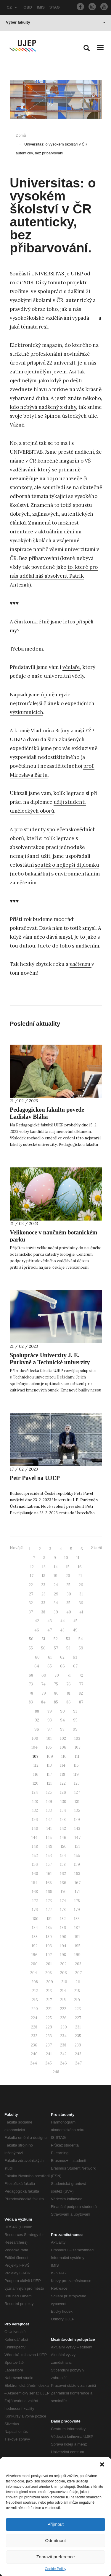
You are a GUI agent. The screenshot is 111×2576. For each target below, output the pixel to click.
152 (35, 1855)
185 (49, 1927)
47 (49, 1630)
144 (34, 1837)
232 (34, 2035)
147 (78, 1837)
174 (63, 1900)
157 (49, 1864)
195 (78, 1945)
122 (63, 1783)
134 (63, 1810)
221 (49, 2008)
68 (31, 1675)
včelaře (71, 667)
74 (43, 1684)
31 (81, 1594)
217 (49, 1999)
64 (36, 1666)
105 (49, 1747)
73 (31, 1684)
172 (35, 1900)
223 (78, 2008)
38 (43, 1612)
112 (35, 1765)
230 (63, 2027)
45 (75, 1620)
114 (62, 1765)
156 (35, 1864)
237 (49, 2045)
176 (35, 1909)
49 (75, 1630)
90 (62, 1711)
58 (68, 1648)
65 (49, 1666)
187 (77, 1927)
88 (37, 1711)
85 (56, 1702)
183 (77, 1918)
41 (81, 1612)
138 (63, 1819)
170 (64, 1891)
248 (56, 2071)
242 (63, 2053)
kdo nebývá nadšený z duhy (43, 407)
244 (33, 2063)
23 (43, 1584)
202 (63, 1963)
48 (62, 1630)
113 (49, 1765)
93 (49, 1720)
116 (35, 1774)
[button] (102, 2464)
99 (75, 1729)
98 (62, 1729)
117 (49, 1774)
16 (80, 1566)
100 (35, 1738)
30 (69, 1594)
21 (80, 1575)
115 (76, 1765)
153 (49, 1855)
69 (43, 1675)
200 (34, 1963)
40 (68, 1612)
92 (37, 1720)
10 (66, 1557)
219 (77, 1999)
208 (34, 1981)
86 (68, 1702)
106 (63, 1747)
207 (78, 1972)
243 (78, 2053)
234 (63, 2035)
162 (63, 1873)
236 (34, 2045)
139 (77, 1819)
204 (33, 1972)
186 (63, 1927)
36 (81, 1602)
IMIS (41, 7)
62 (62, 1657)
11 (77, 1557)
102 (63, 1738)
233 (49, 2035)
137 (49, 1819)
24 (56, 1584)
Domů (21, 135)
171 (77, 1891)
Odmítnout (55, 2540)
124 (35, 1792)
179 (77, 1909)
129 (49, 1801)
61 (50, 1657)
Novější (16, 1547)
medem (34, 649)
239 (78, 2045)
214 (63, 1990)
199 (77, 1954)
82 (81, 1693)
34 (56, 1602)
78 (31, 1693)
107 (78, 1747)
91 (75, 1711)
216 (35, 1999)
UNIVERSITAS (47, 273)
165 (49, 1882)
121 (49, 1783)
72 (81, 1675)
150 (64, 1846)
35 (68, 1602)
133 (49, 1810)
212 (35, 1990)
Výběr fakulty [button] (55, 22)
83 (31, 1702)
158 (63, 1864)
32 (31, 1602)
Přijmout (55, 2524)
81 (68, 1693)
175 (77, 1900)
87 (81, 1702)
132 (35, 1810)
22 (31, 1584)
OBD (27, 7)
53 (68, 1638)
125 (49, 1792)
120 (35, 1783)
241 (49, 2053)
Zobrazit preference (55, 2556)
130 (63, 1801)
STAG (54, 7)
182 (63, 1918)
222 (63, 2008)
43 (49, 1620)
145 (49, 1837)
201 (49, 1963)
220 (34, 2008)
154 (63, 1855)
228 (34, 2027)
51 (43, 1638)
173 (49, 1900)
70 (56, 1675)
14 (56, 1566)
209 (49, 1981)
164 (34, 1882)
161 (49, 1873)
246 (63, 2063)
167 (78, 1882)
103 (77, 1738)
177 (49, 1909)
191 (77, 1936)
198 (63, 1954)
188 (35, 1936)
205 (48, 1972)
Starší (96, 1547)
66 (62, 1666)
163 (77, 1873)
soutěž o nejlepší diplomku (67, 865)
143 (77, 1828)
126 (63, 1792)
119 (76, 1774)
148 (35, 1846)
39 (56, 1612)
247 (78, 2063)
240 (34, 2053)
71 (69, 1675)
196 (34, 1954)
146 (63, 1837)
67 (75, 1666)
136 (35, 1819)
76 (68, 1684)
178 (63, 1909)
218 (63, 1999)
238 (63, 2045)
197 (49, 1954)
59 (81, 1648)
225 (49, 2017)
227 (78, 2017)
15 (68, 1566)
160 (35, 1873)
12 (32, 1566)
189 (49, 1936)
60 (37, 1657)
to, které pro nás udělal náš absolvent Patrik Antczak (54, 576)
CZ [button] (12, 7)
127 (77, 1792)
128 (35, 1801)
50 (31, 1638)
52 (56, 1638)
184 (35, 1927)
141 (49, 1828)
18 (43, 1575)
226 (63, 2017)
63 (75, 1657)
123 (77, 1783)
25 (68, 1584)
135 (77, 1810)
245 (48, 2063)
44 (62, 1620)
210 (64, 1981)
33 (43, 1602)
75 (56, 1684)
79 (43, 1693)
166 (63, 1882)
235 (78, 2035)
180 (35, 1918)
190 (63, 1936)
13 (44, 1566)
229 (49, 2027)
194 (63, 1945)
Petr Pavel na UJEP (35, 1478)
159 (77, 1864)
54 (80, 1638)
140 (35, 1828)
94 (62, 1720)
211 (78, 1981)
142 (63, 1828)
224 (34, 2017)
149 (49, 1846)
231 (78, 2027)
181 (49, 1918)
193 (49, 1945)
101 (49, 1738)
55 (31, 1648)
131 (77, 1801)
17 (31, 1575)
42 (37, 1620)
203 (78, 1963)
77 (81, 1684)
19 (55, 1575)
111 (77, 1756)
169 (49, 1891)
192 (35, 1945)
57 (56, 1648)
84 (43, 1702)
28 (43, 1594)
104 (34, 1747)
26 (81, 1584)
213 (49, 1990)
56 (43, 1648)
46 (36, 1630)
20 (68, 1575)
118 (62, 1774)
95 (75, 1720)
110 (64, 1756)
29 (56, 1594)
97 (49, 1729)
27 (31, 1594)
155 (77, 1855)
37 (31, 1612)
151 (77, 1846)
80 (56, 1693)
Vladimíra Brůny (50, 730)
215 (77, 1990)
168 (35, 1891)
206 (63, 1972)
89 (49, 1711)
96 (36, 1729)
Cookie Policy (55, 2569)
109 (50, 1756)
